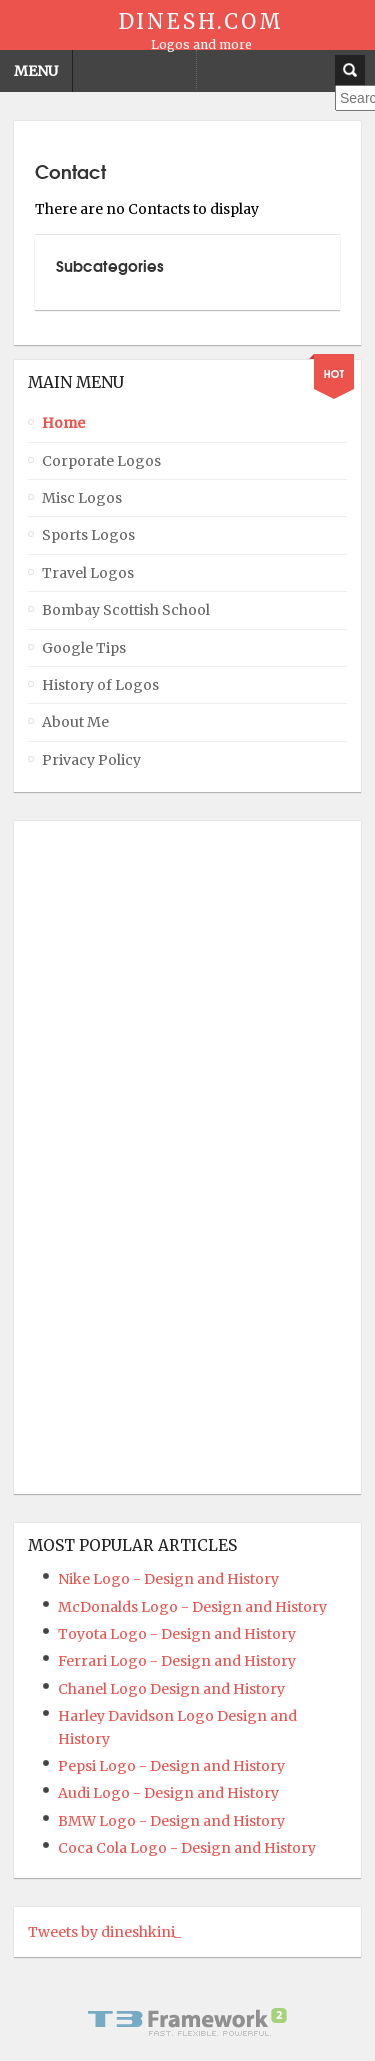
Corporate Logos (101, 461)
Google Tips (84, 648)
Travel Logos (88, 573)
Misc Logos (82, 498)
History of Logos (100, 685)
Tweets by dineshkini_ (104, 1932)
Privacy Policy (91, 760)
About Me (75, 722)
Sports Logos (88, 535)
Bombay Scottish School (126, 610)
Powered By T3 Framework (188, 2022)
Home (63, 423)
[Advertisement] (108, 1157)
